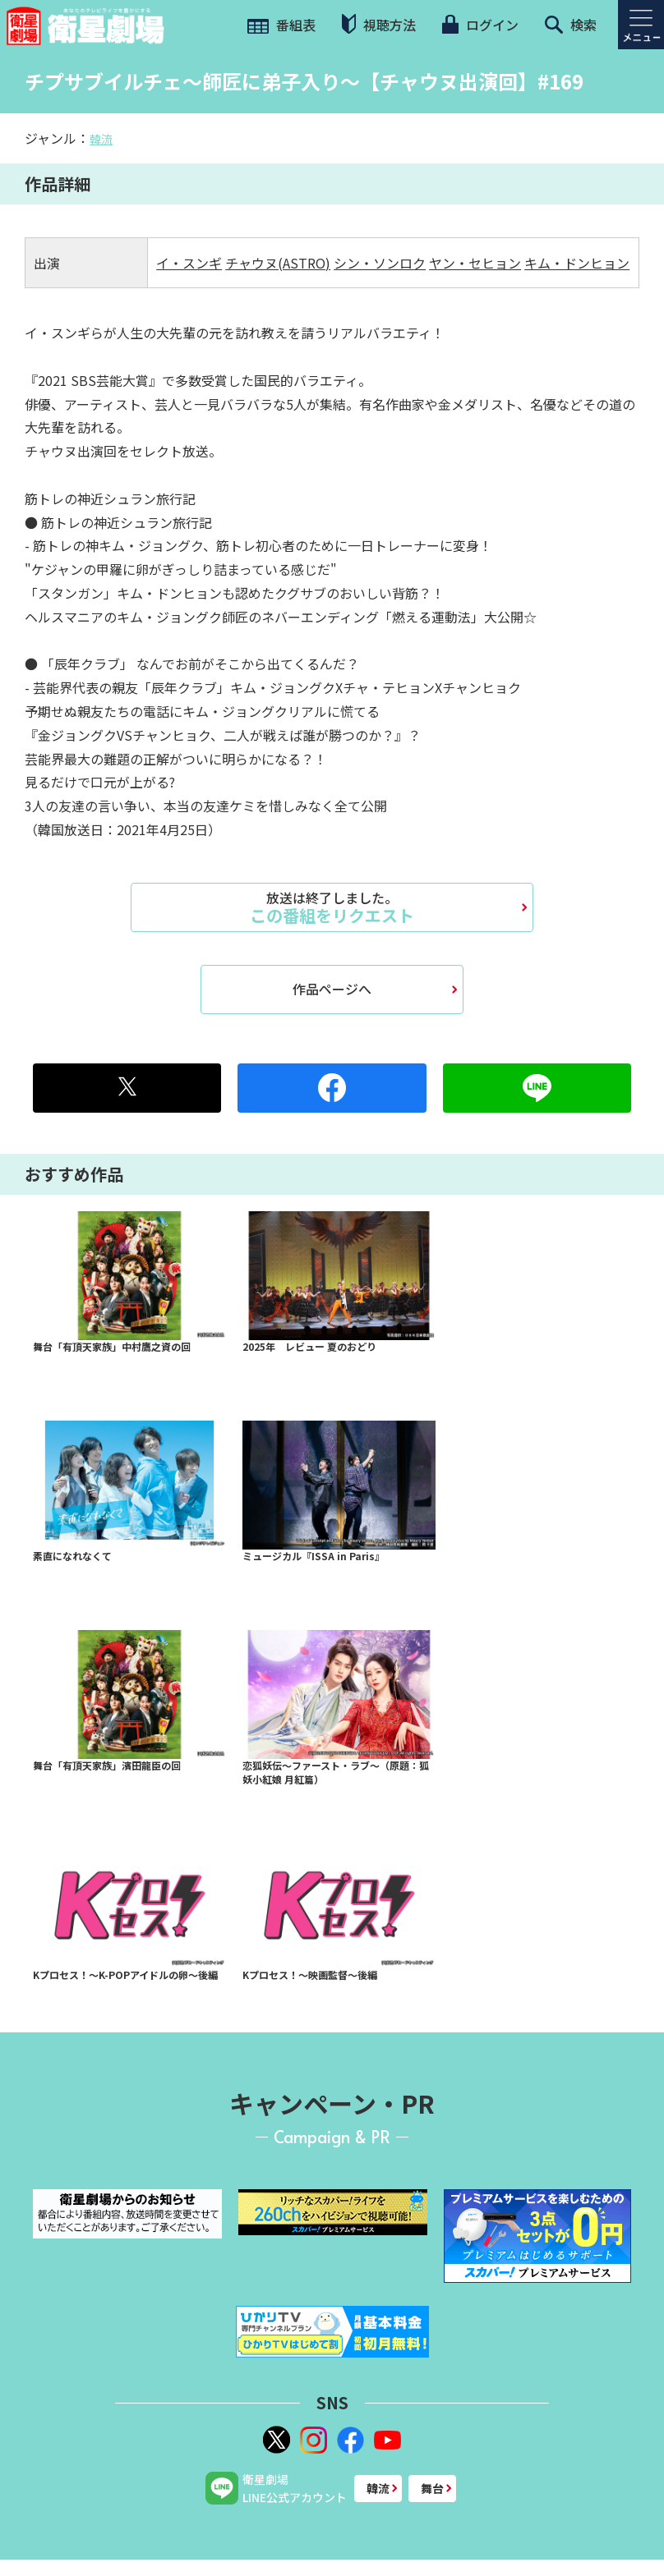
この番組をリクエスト (332, 907)
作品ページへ (332, 989)
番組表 (281, 24)
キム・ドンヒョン (576, 263)
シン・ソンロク (380, 263)
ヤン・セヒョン (475, 263)
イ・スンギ (189, 263)
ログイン (480, 24)
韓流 (101, 139)
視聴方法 (379, 24)
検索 (571, 24)
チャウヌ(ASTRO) (277, 263)
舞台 (432, 2488)
